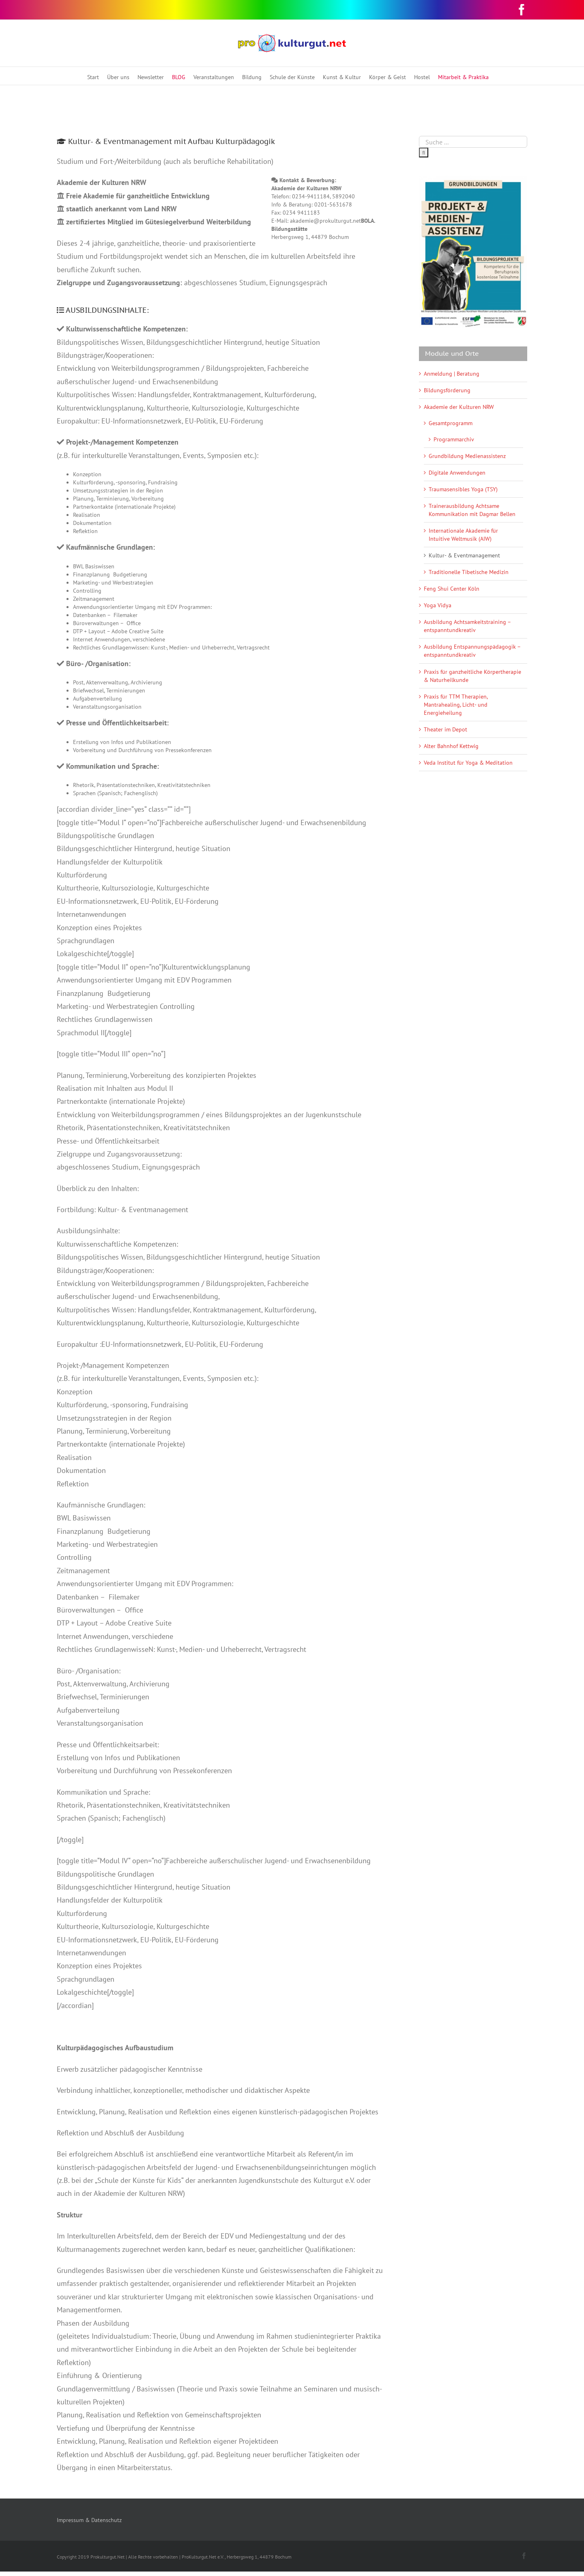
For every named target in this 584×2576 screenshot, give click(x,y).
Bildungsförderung (447, 390)
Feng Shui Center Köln (451, 588)
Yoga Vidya (437, 605)
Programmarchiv (454, 439)
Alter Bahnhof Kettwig (451, 746)
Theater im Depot (445, 729)
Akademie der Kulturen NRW (459, 407)
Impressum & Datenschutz (89, 2520)
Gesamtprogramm (450, 423)
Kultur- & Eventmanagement (464, 555)
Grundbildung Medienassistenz (467, 456)
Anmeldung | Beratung (451, 373)
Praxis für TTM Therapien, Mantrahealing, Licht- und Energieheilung (455, 704)
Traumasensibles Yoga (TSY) (463, 489)
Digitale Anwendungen (457, 472)
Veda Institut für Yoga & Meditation (468, 762)
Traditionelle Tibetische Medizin (469, 572)
